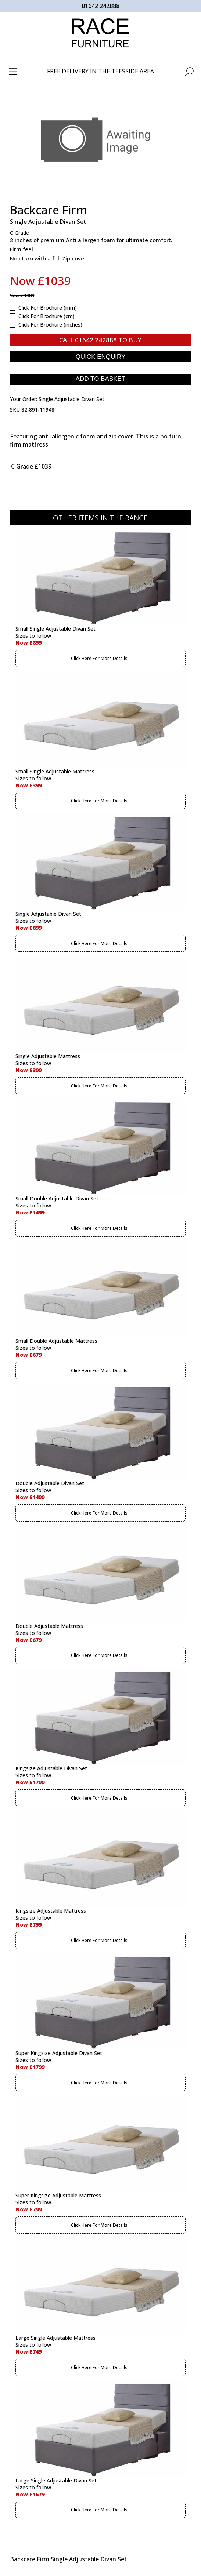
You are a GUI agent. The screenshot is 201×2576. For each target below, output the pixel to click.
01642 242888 (100, 6)
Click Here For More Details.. (100, 658)
